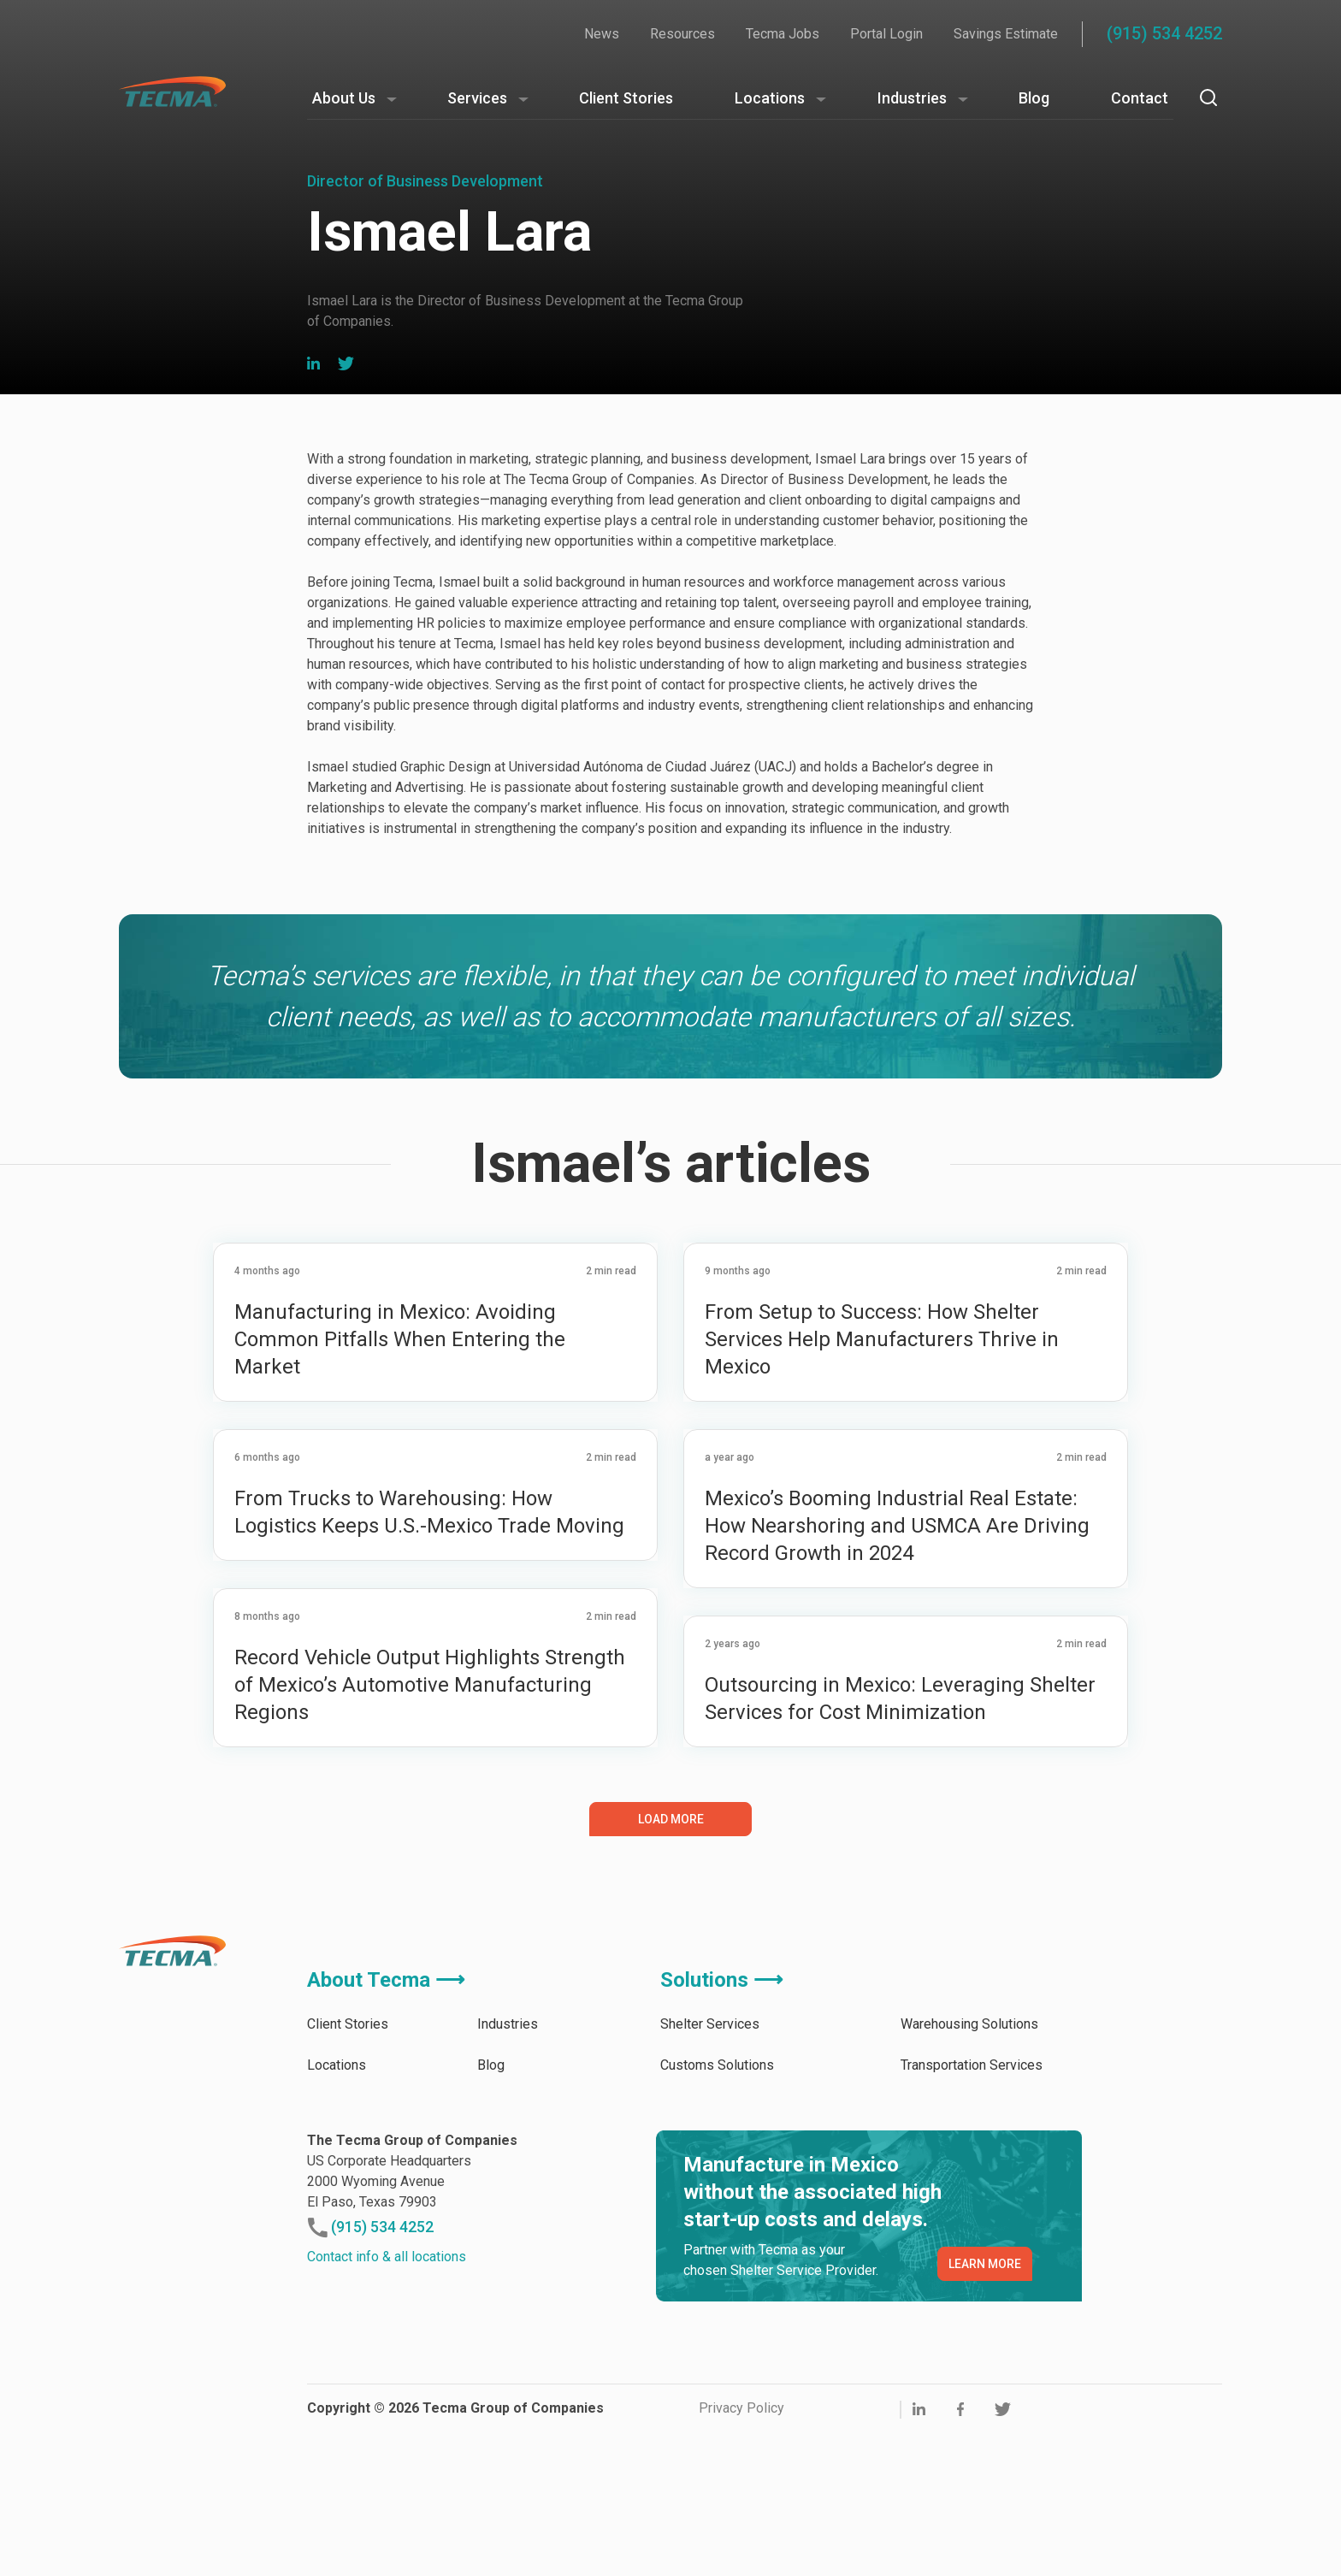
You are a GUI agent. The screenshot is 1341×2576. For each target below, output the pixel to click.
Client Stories (626, 98)
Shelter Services (709, 2167)
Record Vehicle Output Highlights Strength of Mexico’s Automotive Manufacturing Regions (429, 1827)
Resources (682, 34)
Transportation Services (972, 2208)
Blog (1034, 98)
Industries (912, 98)
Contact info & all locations (386, 2399)
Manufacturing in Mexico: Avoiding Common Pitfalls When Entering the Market (399, 1482)
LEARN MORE (984, 2407)
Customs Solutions (717, 2208)
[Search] (1208, 97)
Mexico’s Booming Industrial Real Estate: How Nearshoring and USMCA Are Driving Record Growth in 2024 (897, 1668)
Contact (1139, 98)
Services (477, 98)
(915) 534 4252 (1164, 33)
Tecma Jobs (782, 34)
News (601, 34)
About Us (343, 98)
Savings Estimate (1006, 34)
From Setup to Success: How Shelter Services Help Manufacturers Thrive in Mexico (882, 1482)
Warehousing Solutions (969, 2167)
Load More (671, 1962)
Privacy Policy (741, 2551)
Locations (770, 98)
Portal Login (886, 34)
